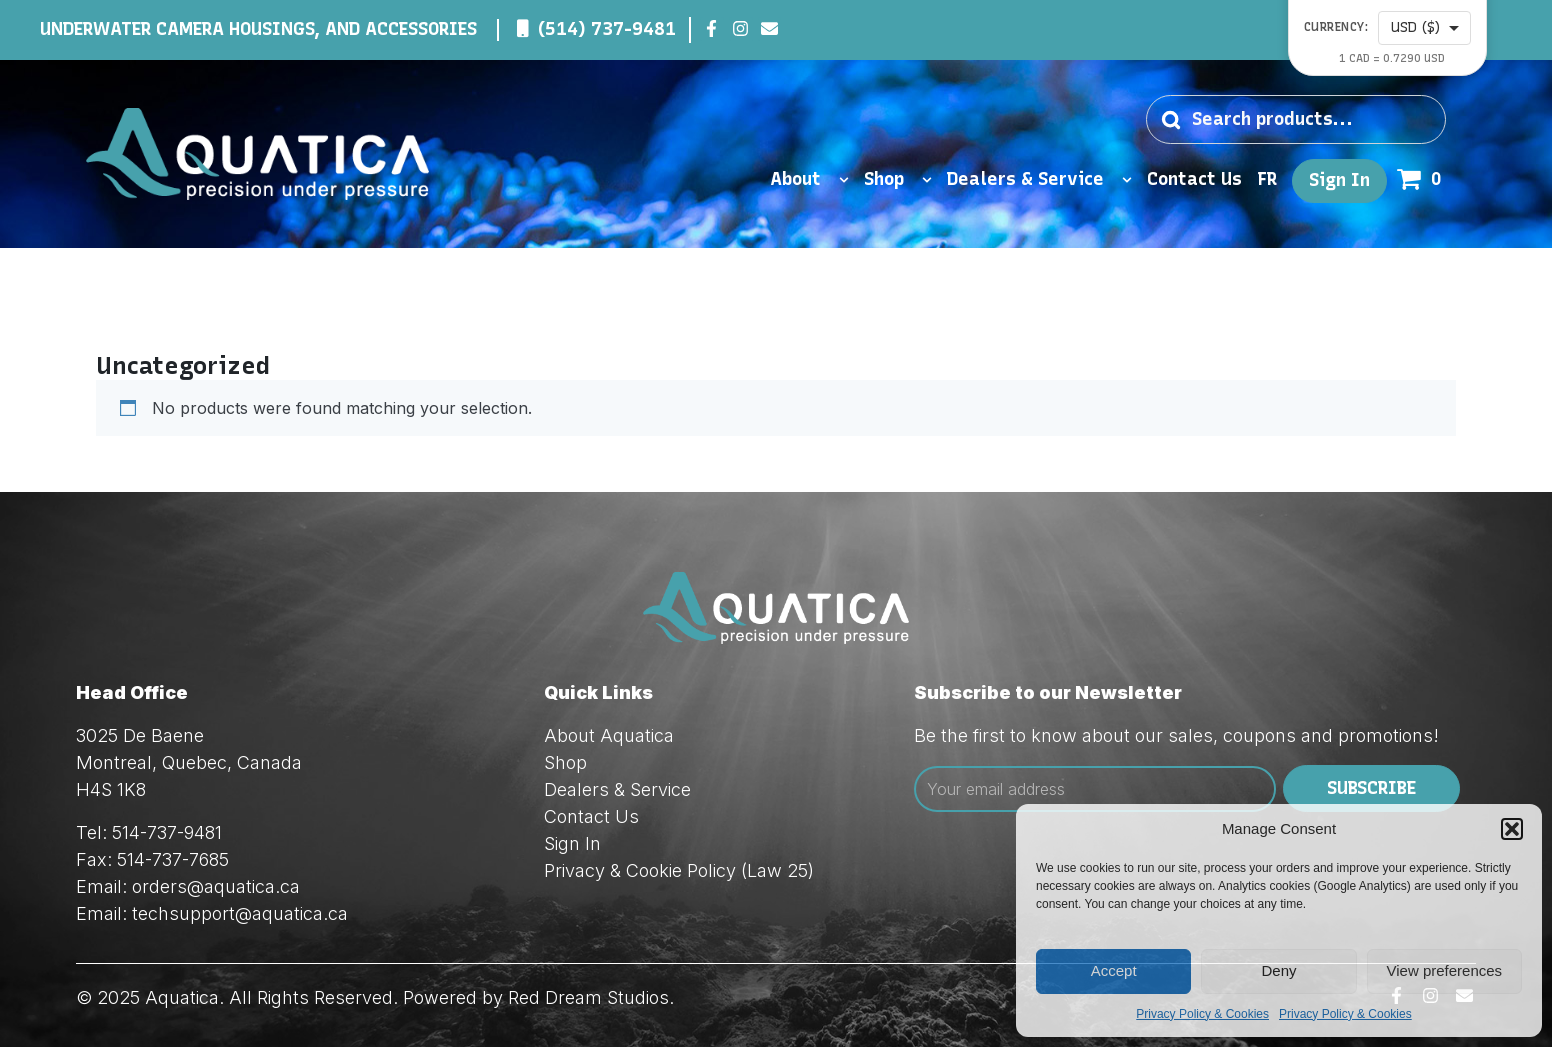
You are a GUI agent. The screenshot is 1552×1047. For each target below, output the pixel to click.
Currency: (1336, 27)
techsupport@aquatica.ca (240, 913)
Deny (1278, 970)
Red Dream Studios (588, 997)
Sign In (1339, 180)
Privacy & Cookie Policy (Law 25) (679, 870)
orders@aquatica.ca (216, 886)
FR (1267, 179)
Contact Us (1194, 179)
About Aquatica (609, 735)
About (809, 180)
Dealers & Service (1039, 180)
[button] (1512, 829)
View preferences (1445, 970)
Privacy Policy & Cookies (1202, 1014)
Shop (898, 180)
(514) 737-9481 (607, 29)
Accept (1114, 970)
